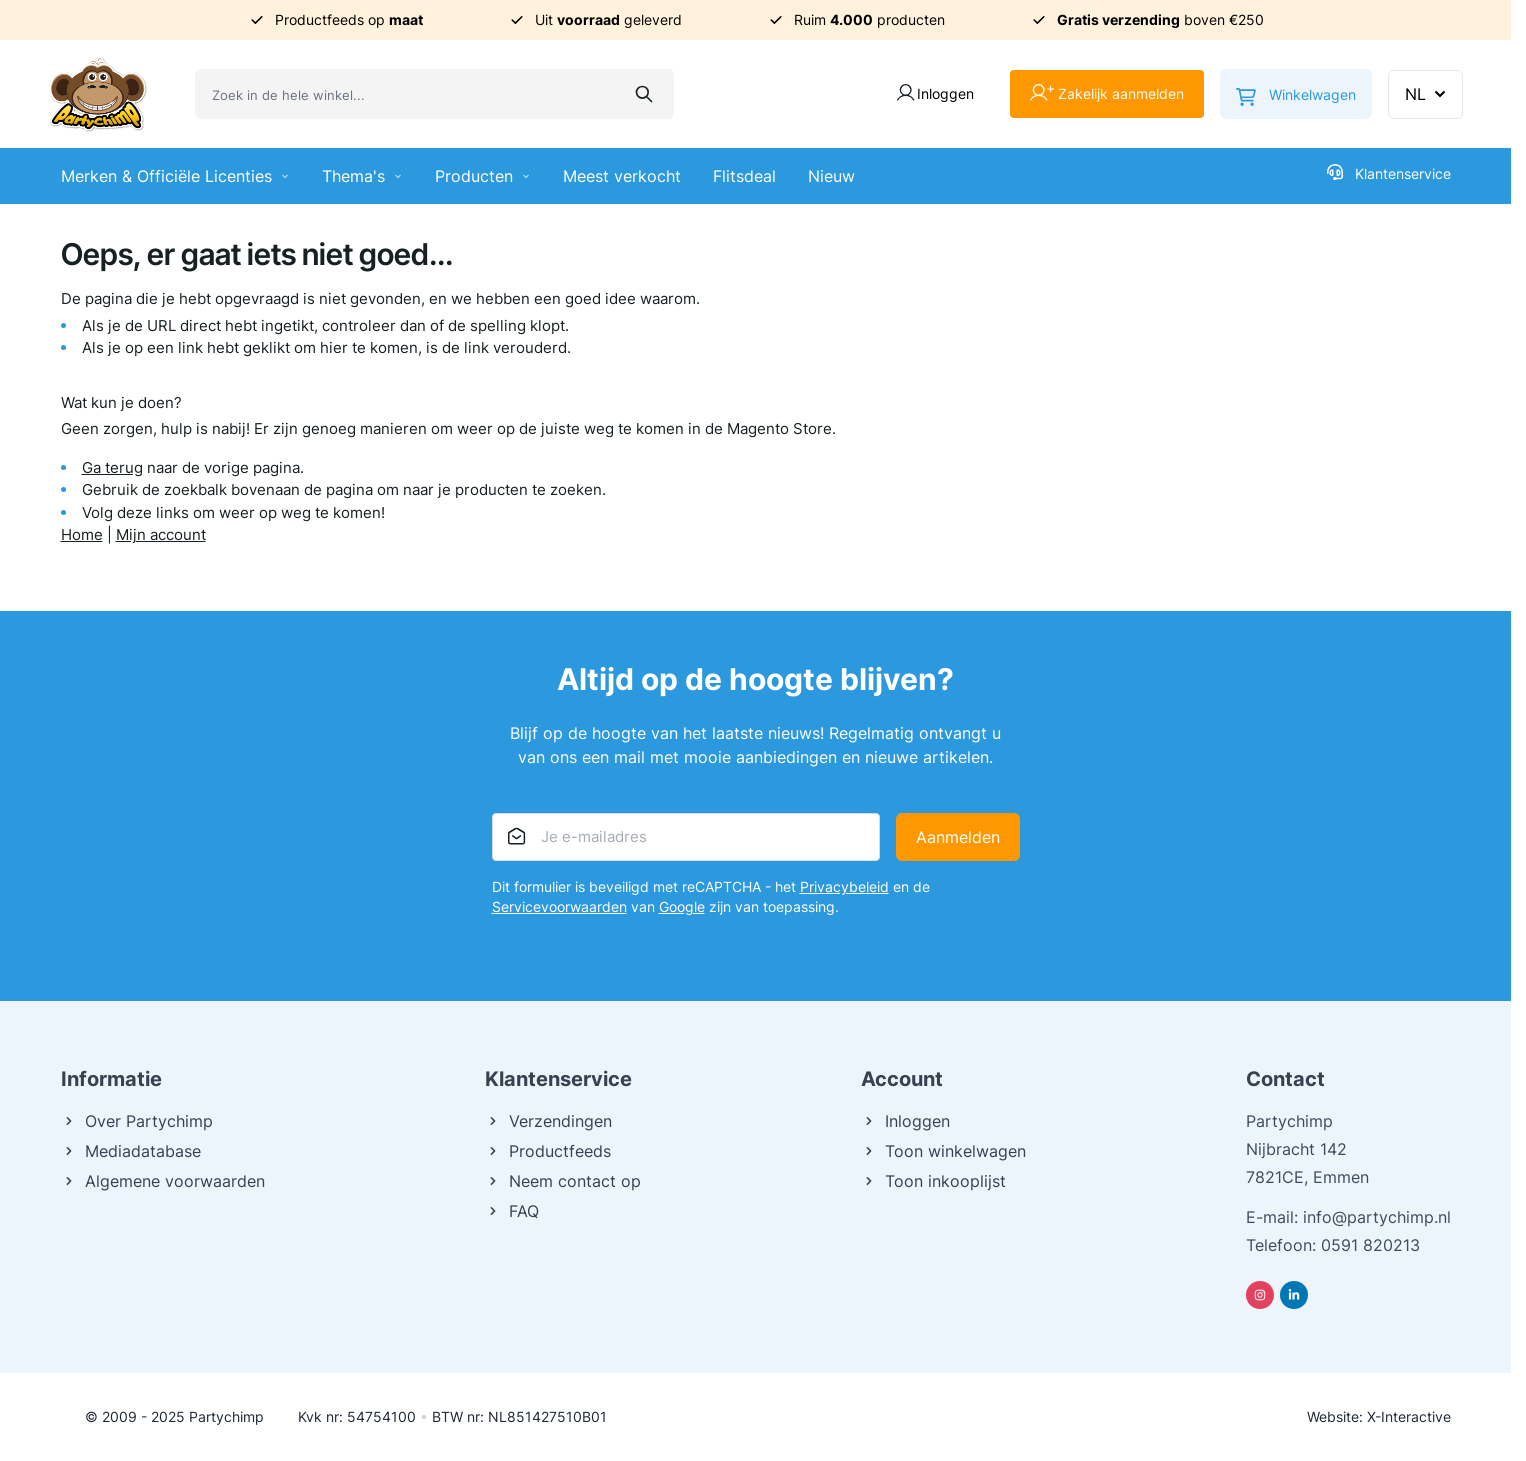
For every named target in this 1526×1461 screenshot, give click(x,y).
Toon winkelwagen (943, 1151)
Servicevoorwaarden (559, 906)
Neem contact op (563, 1181)
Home (82, 534)
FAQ (512, 1211)
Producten (483, 176)
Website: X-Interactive (1379, 1416)
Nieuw (831, 176)
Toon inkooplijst (933, 1181)
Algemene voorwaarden (163, 1181)
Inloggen (905, 1121)
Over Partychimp (137, 1121)
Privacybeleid (844, 886)
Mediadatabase (131, 1151)
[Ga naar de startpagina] (98, 94)
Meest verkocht (622, 176)
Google (682, 906)
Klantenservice (1389, 173)
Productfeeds (548, 1151)
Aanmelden (958, 837)
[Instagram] (1260, 1295)
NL (1427, 94)
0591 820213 (1370, 1245)
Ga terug (112, 467)
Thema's (362, 176)
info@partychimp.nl (1377, 1217)
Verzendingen (548, 1121)
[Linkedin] (1294, 1295)
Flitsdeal (744, 176)
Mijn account (161, 534)
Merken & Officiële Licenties (175, 176)
